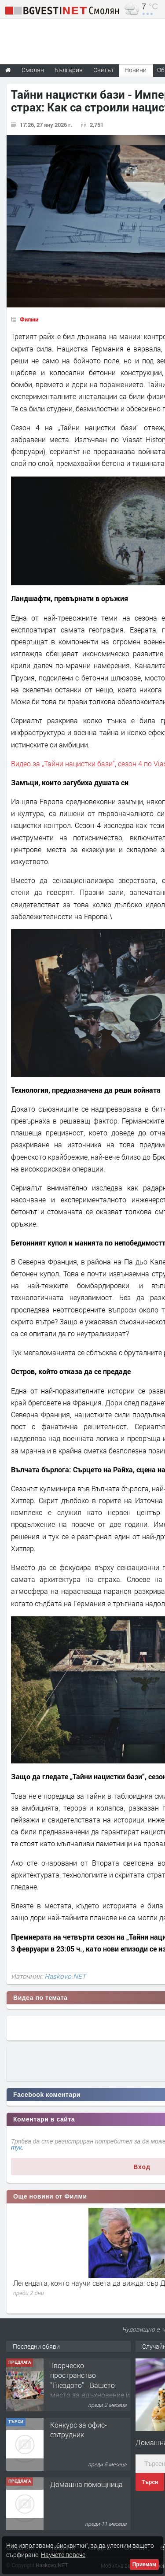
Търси (150, 2482)
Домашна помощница (86, 2484)
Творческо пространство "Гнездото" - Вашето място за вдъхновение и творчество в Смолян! (90, 2385)
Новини (136, 70)
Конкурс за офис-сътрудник (78, 2429)
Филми (29, 319)
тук (16, 2147)
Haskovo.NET (65, 1976)
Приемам (144, 2564)
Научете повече (63, 2554)
